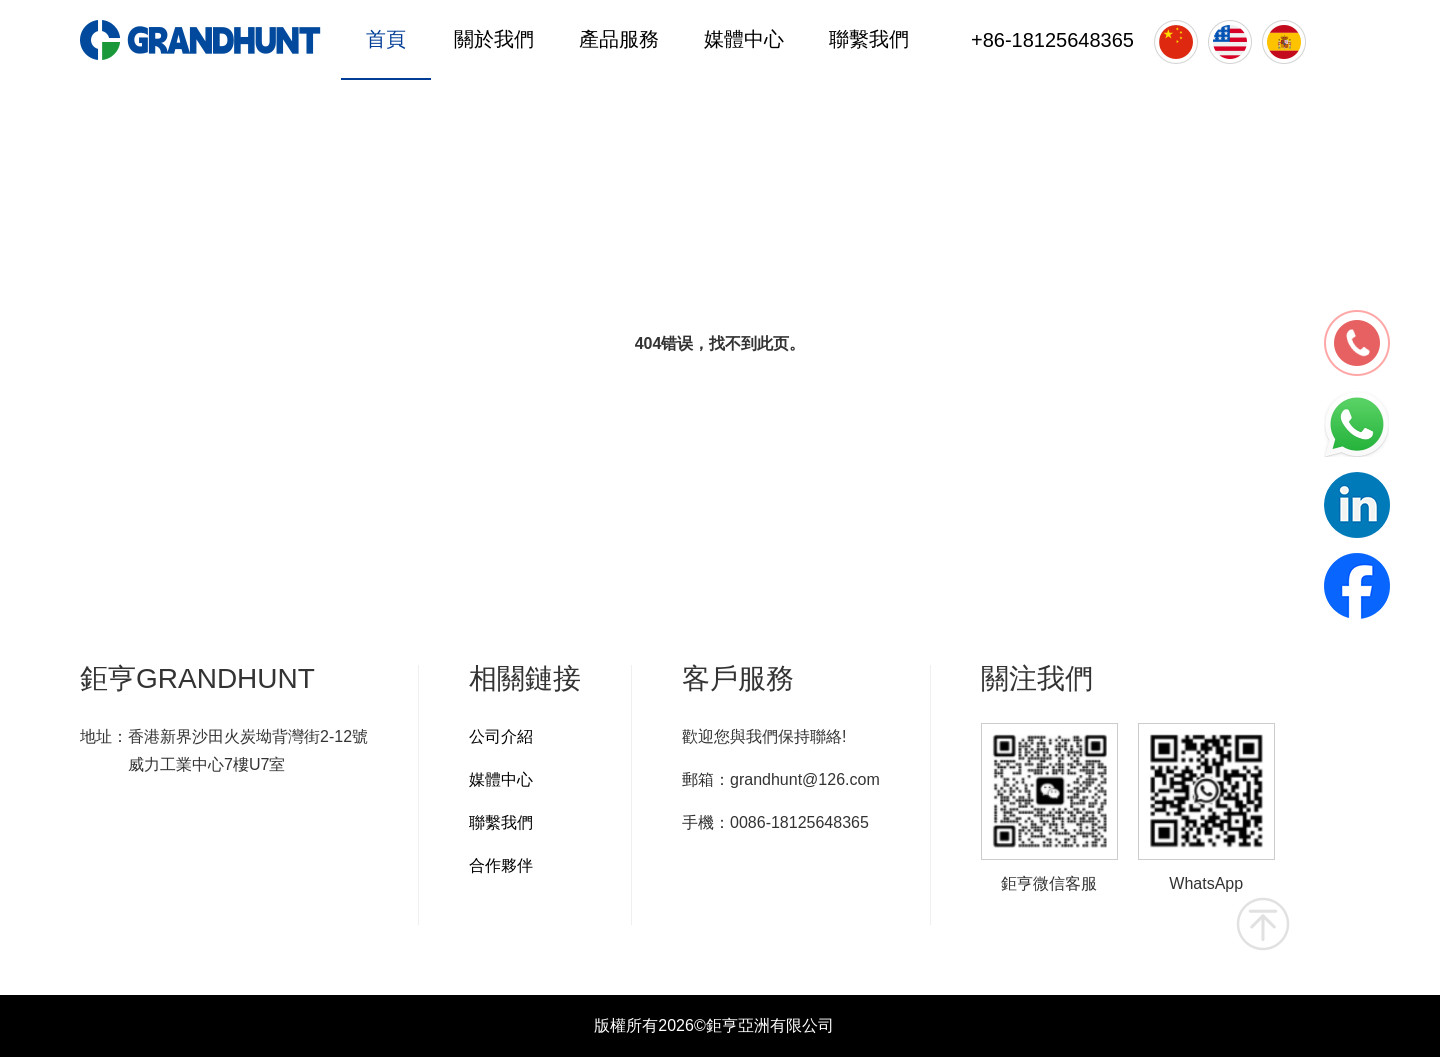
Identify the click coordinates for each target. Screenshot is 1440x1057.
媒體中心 (744, 39)
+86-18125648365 (1052, 40)
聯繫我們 (869, 39)
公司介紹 (501, 736)
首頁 (386, 39)
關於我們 (494, 39)
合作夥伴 (501, 865)
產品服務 (619, 39)
